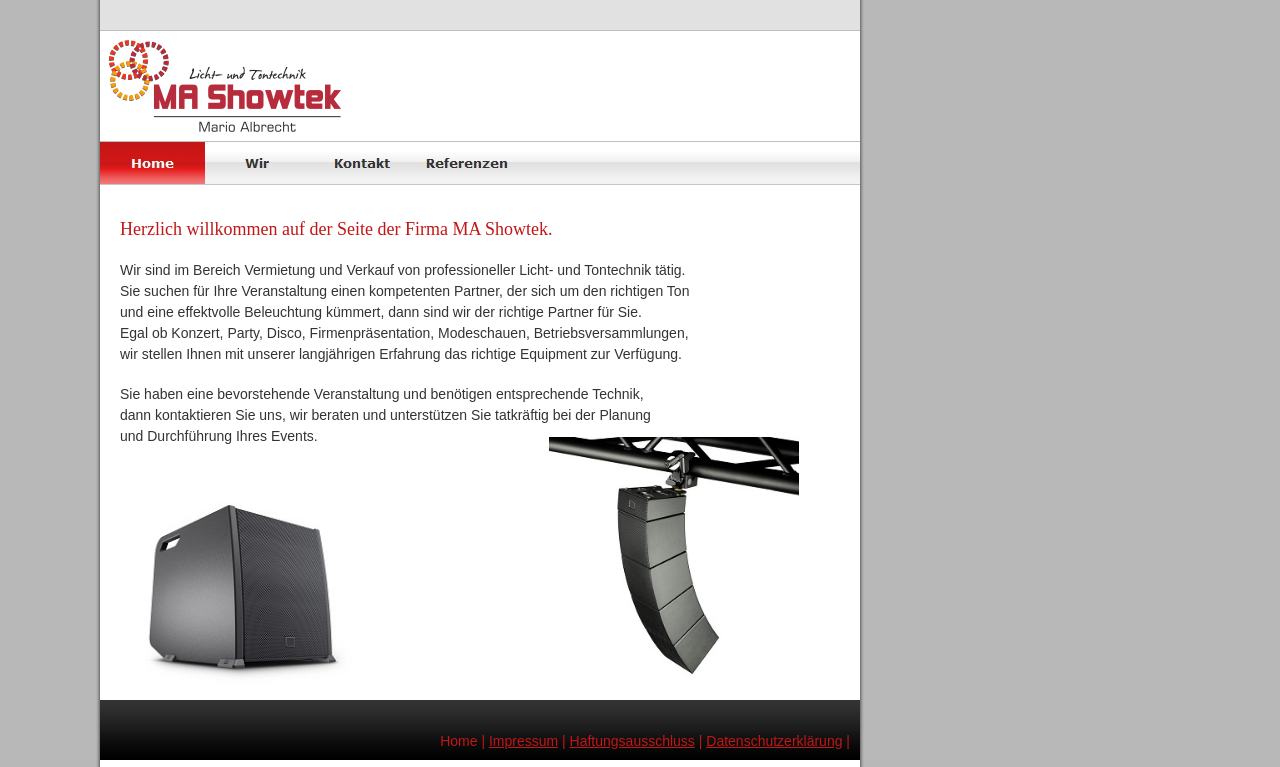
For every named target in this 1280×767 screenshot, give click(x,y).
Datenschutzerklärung (774, 741)
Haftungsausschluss (632, 741)
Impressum (523, 741)
